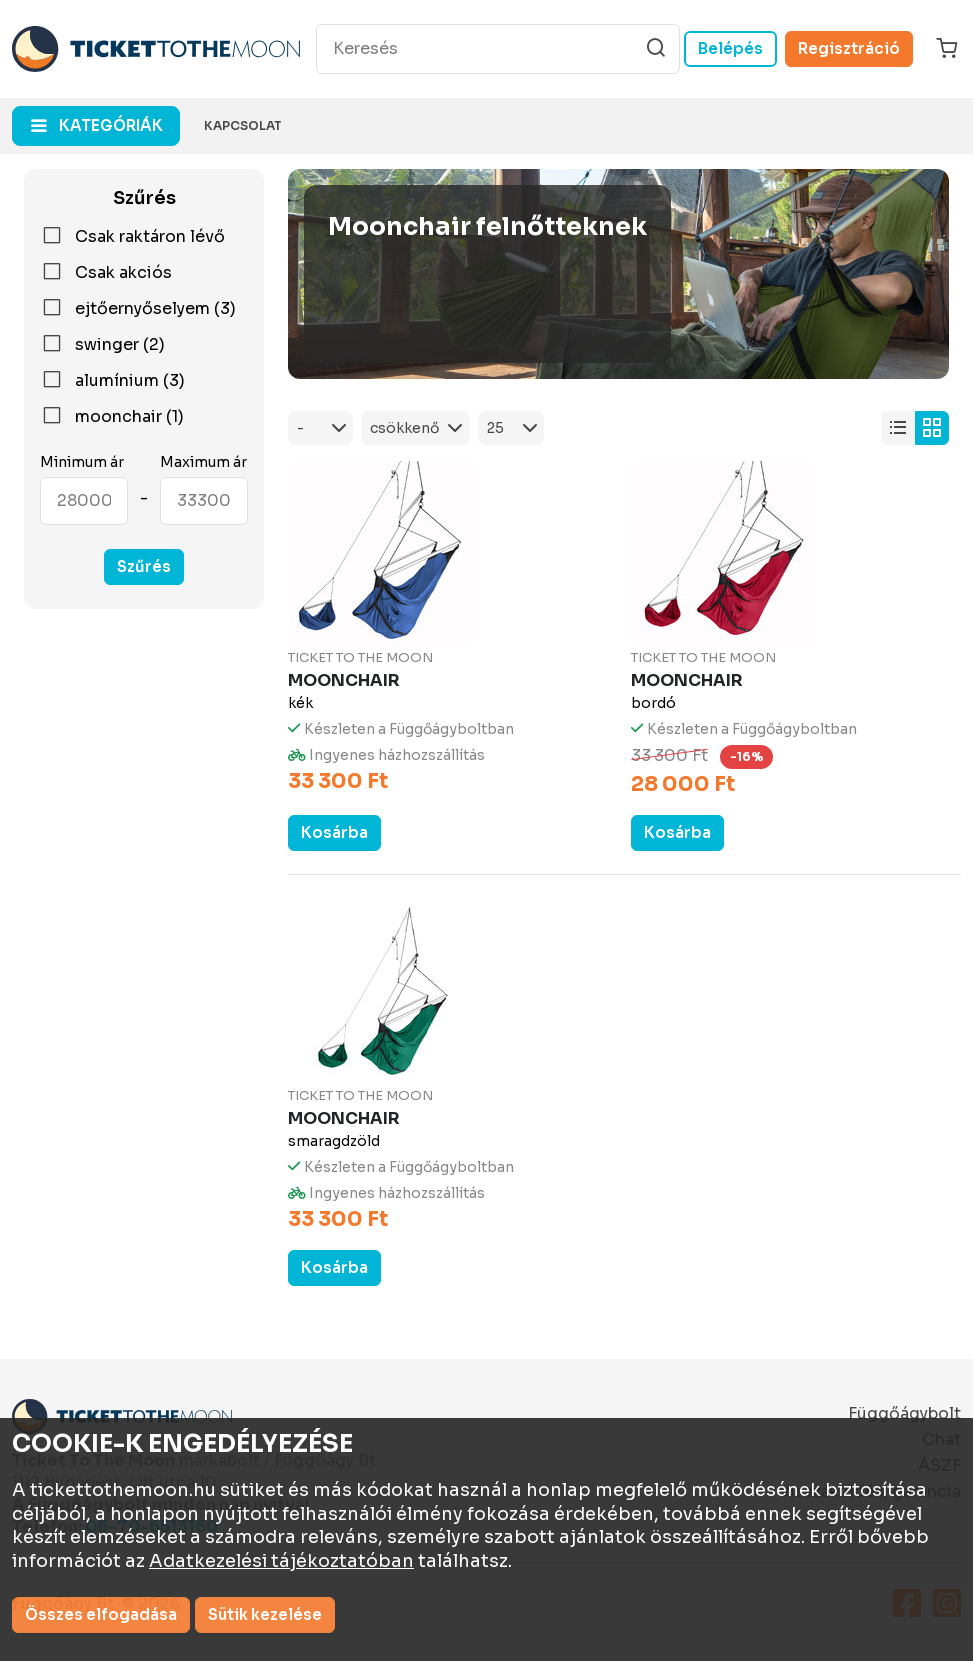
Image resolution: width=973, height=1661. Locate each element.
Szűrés (144, 566)
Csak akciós (106, 273)
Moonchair (344, 680)
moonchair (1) (112, 417)
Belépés (730, 48)
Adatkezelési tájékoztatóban (281, 1561)
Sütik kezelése (265, 1614)
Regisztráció (849, 48)
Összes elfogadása (101, 1614)
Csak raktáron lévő (132, 237)
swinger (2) (102, 345)
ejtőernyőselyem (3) (138, 309)
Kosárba (334, 832)
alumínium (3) (112, 381)
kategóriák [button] (111, 125)
